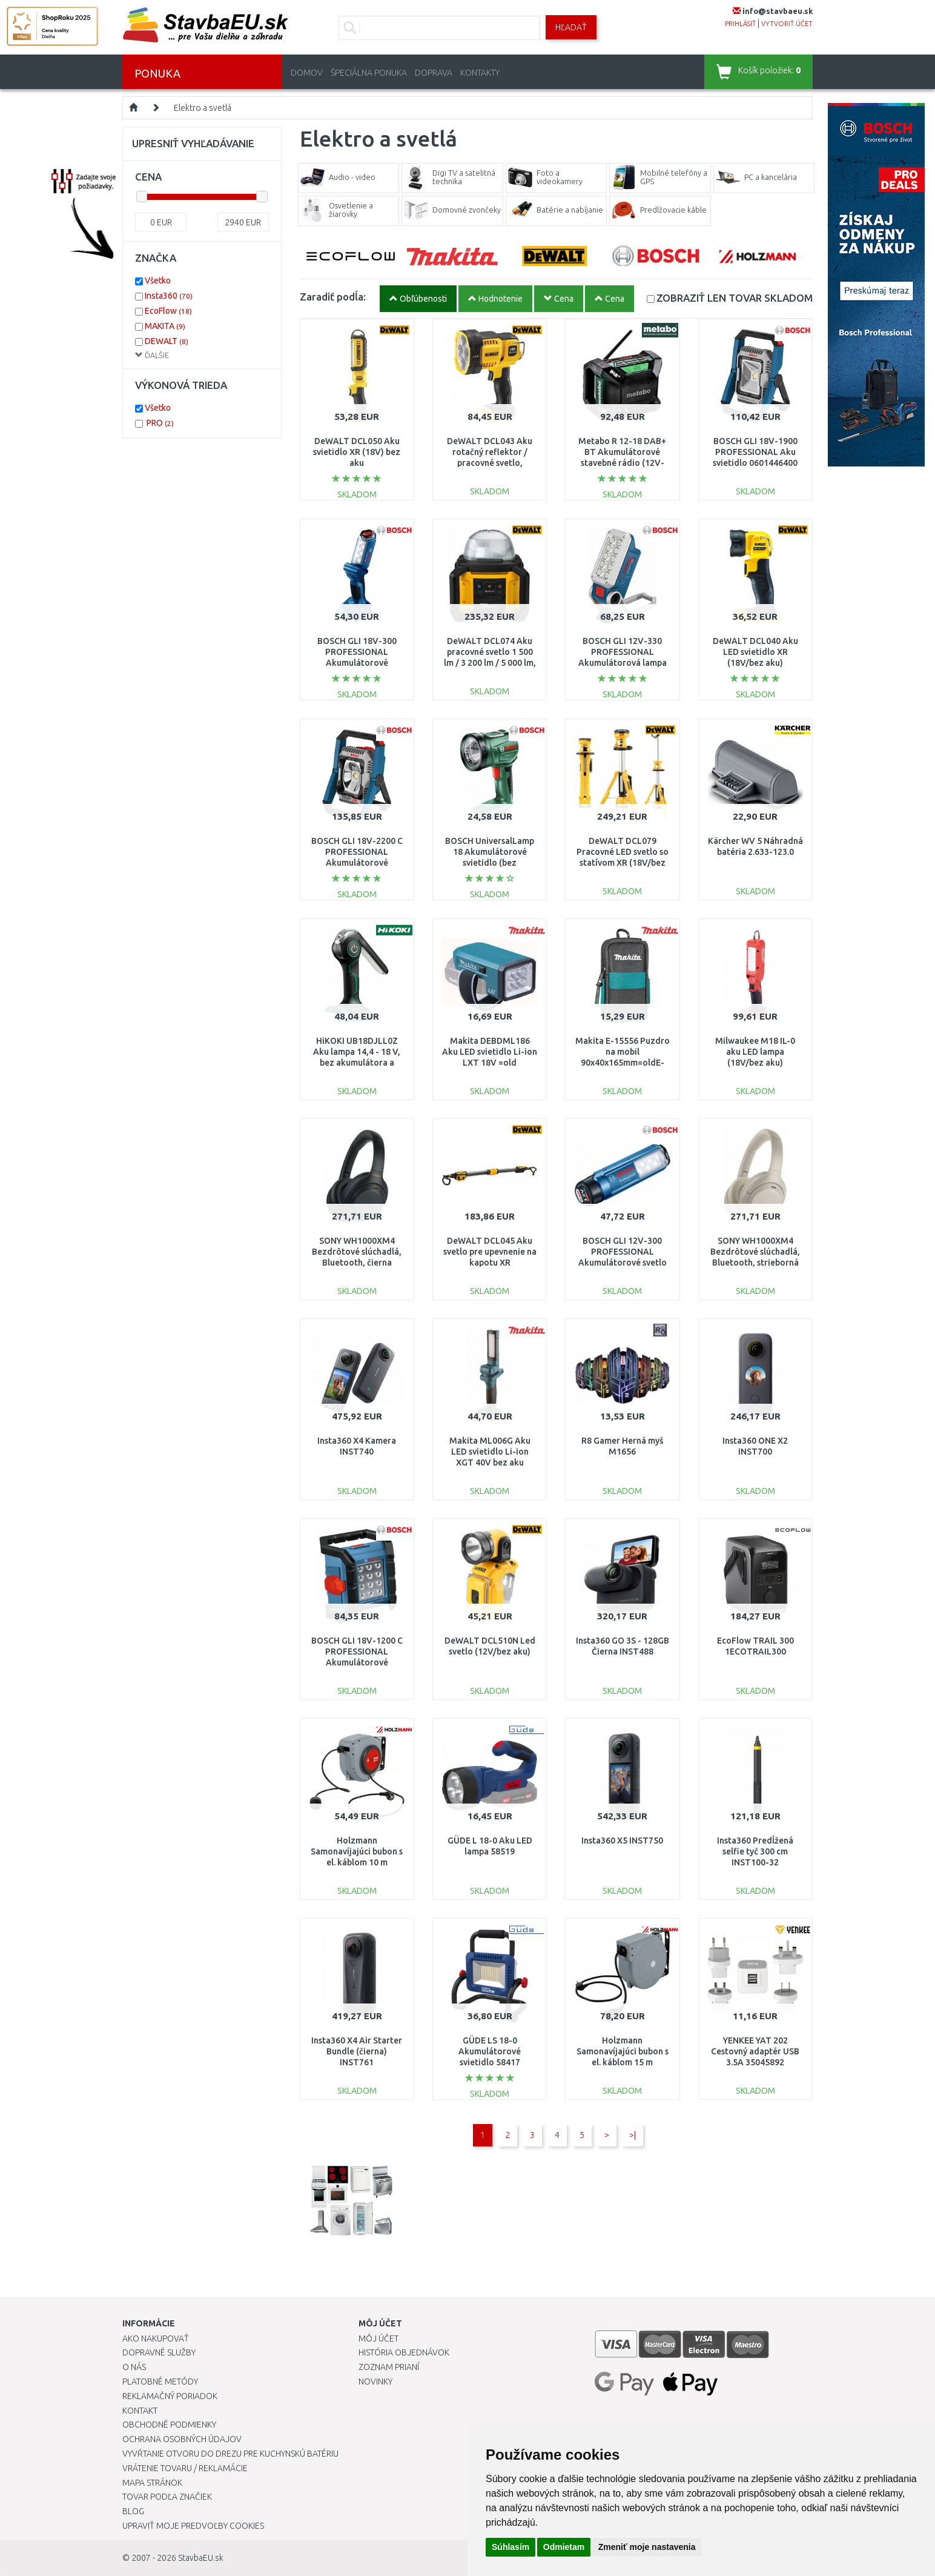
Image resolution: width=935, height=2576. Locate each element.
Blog (133, 2511)
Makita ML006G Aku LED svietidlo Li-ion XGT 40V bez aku (489, 1451)
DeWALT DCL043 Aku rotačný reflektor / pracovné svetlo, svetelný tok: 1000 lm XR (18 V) (489, 463)
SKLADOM (734, 298)
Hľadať (571, 27)
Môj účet (378, 2338)
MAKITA (165, 326)
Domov (307, 73)
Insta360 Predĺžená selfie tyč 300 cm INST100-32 (755, 1851)
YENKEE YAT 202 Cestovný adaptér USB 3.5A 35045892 (755, 2051)
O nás (134, 2367)
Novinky (375, 2381)
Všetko (158, 280)
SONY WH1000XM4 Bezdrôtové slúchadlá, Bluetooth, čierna (356, 1251)
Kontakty (480, 73)
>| (632, 2135)
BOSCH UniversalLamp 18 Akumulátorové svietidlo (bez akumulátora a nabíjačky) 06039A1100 (490, 863)
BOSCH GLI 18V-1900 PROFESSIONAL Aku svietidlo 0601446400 (755, 452)
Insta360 (169, 295)
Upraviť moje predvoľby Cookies (193, 2526)
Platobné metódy (160, 2381)
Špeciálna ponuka (369, 73)
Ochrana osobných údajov (182, 2439)
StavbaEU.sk (200, 2558)
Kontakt (139, 2410)
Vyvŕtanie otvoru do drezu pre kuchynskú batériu (230, 2453)
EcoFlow (168, 311)
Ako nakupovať (155, 2338)
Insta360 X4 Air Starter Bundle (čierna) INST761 (356, 2051)
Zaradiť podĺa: (333, 296)
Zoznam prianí (388, 2367)
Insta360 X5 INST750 (622, 1840)
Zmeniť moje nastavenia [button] (647, 2547)
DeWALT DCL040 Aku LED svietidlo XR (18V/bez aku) (755, 652)
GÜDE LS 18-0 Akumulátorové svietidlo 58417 (489, 2051)
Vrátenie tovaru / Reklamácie (185, 2468)
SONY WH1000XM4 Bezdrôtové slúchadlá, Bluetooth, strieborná (755, 1251)
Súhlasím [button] (510, 2547)
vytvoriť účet (787, 23)
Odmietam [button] (563, 2547)
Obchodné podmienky (169, 2424)
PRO (160, 423)
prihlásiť (740, 23)
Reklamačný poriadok (169, 2396)
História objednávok (403, 2352)
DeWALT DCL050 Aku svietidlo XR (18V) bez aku (356, 452)
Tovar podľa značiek (167, 2496)
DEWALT (166, 341)
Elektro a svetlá (202, 108)
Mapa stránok (152, 2483)
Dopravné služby (159, 2352)
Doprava (433, 73)
